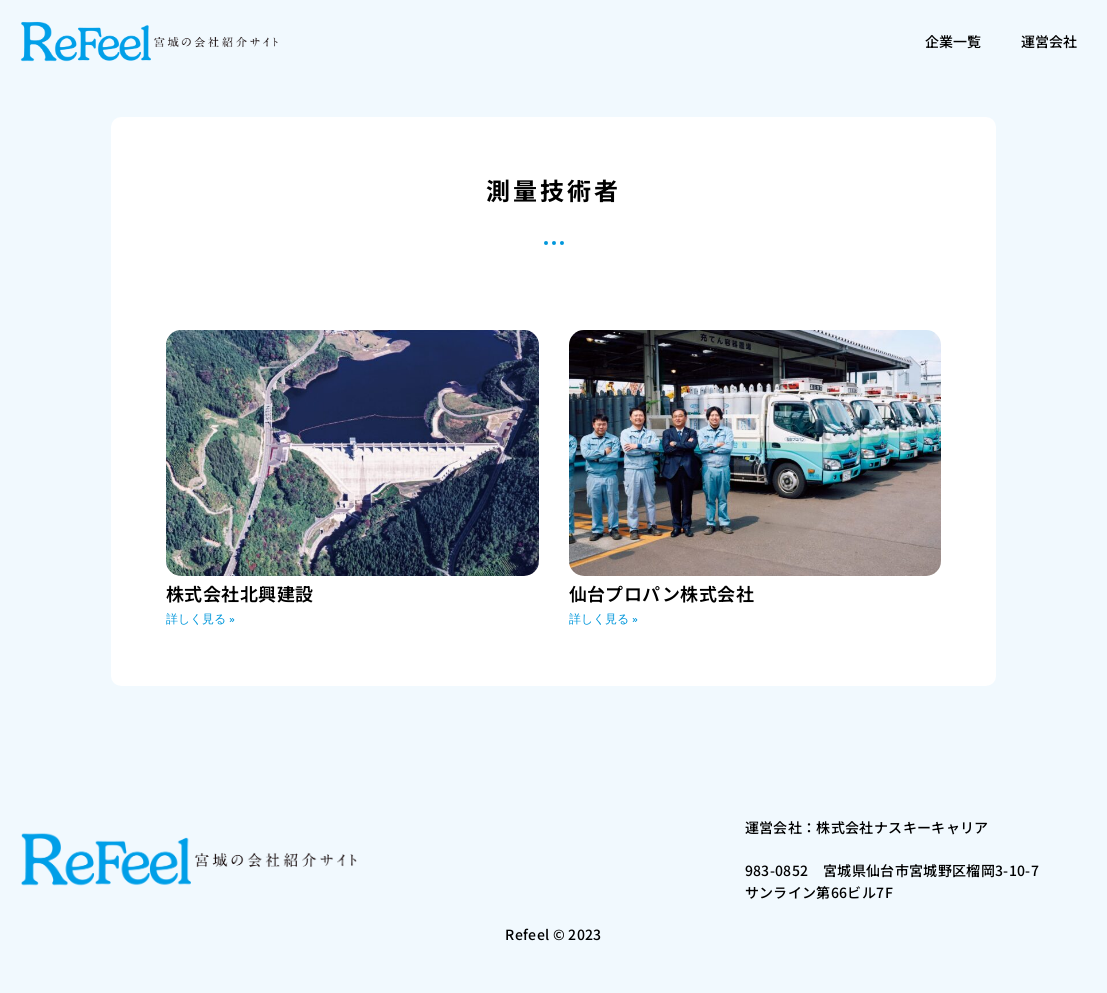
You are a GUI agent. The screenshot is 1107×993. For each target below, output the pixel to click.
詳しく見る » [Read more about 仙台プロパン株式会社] (603, 619)
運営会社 (1049, 41)
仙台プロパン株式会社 (662, 593)
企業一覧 (953, 41)
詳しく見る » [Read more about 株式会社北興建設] (200, 619)
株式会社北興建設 (240, 593)
